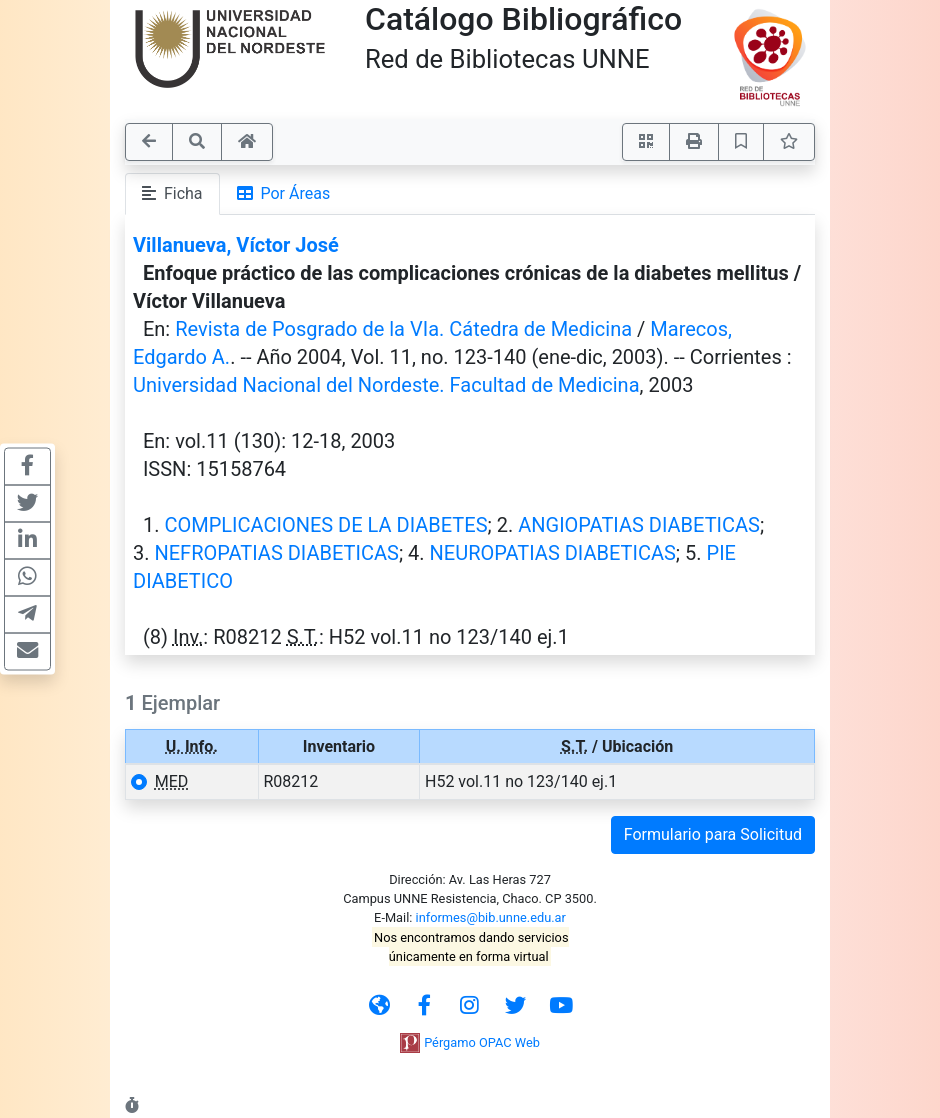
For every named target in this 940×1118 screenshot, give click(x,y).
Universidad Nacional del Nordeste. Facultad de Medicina (386, 385)
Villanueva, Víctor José (236, 245)
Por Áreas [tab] (284, 193)
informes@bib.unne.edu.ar (491, 917)
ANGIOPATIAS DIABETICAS (639, 525)
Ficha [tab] (172, 193)
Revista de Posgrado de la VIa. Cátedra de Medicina (403, 329)
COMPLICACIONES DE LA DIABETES (325, 525)
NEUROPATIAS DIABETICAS (553, 553)
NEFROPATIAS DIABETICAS (276, 553)
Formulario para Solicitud (713, 834)
